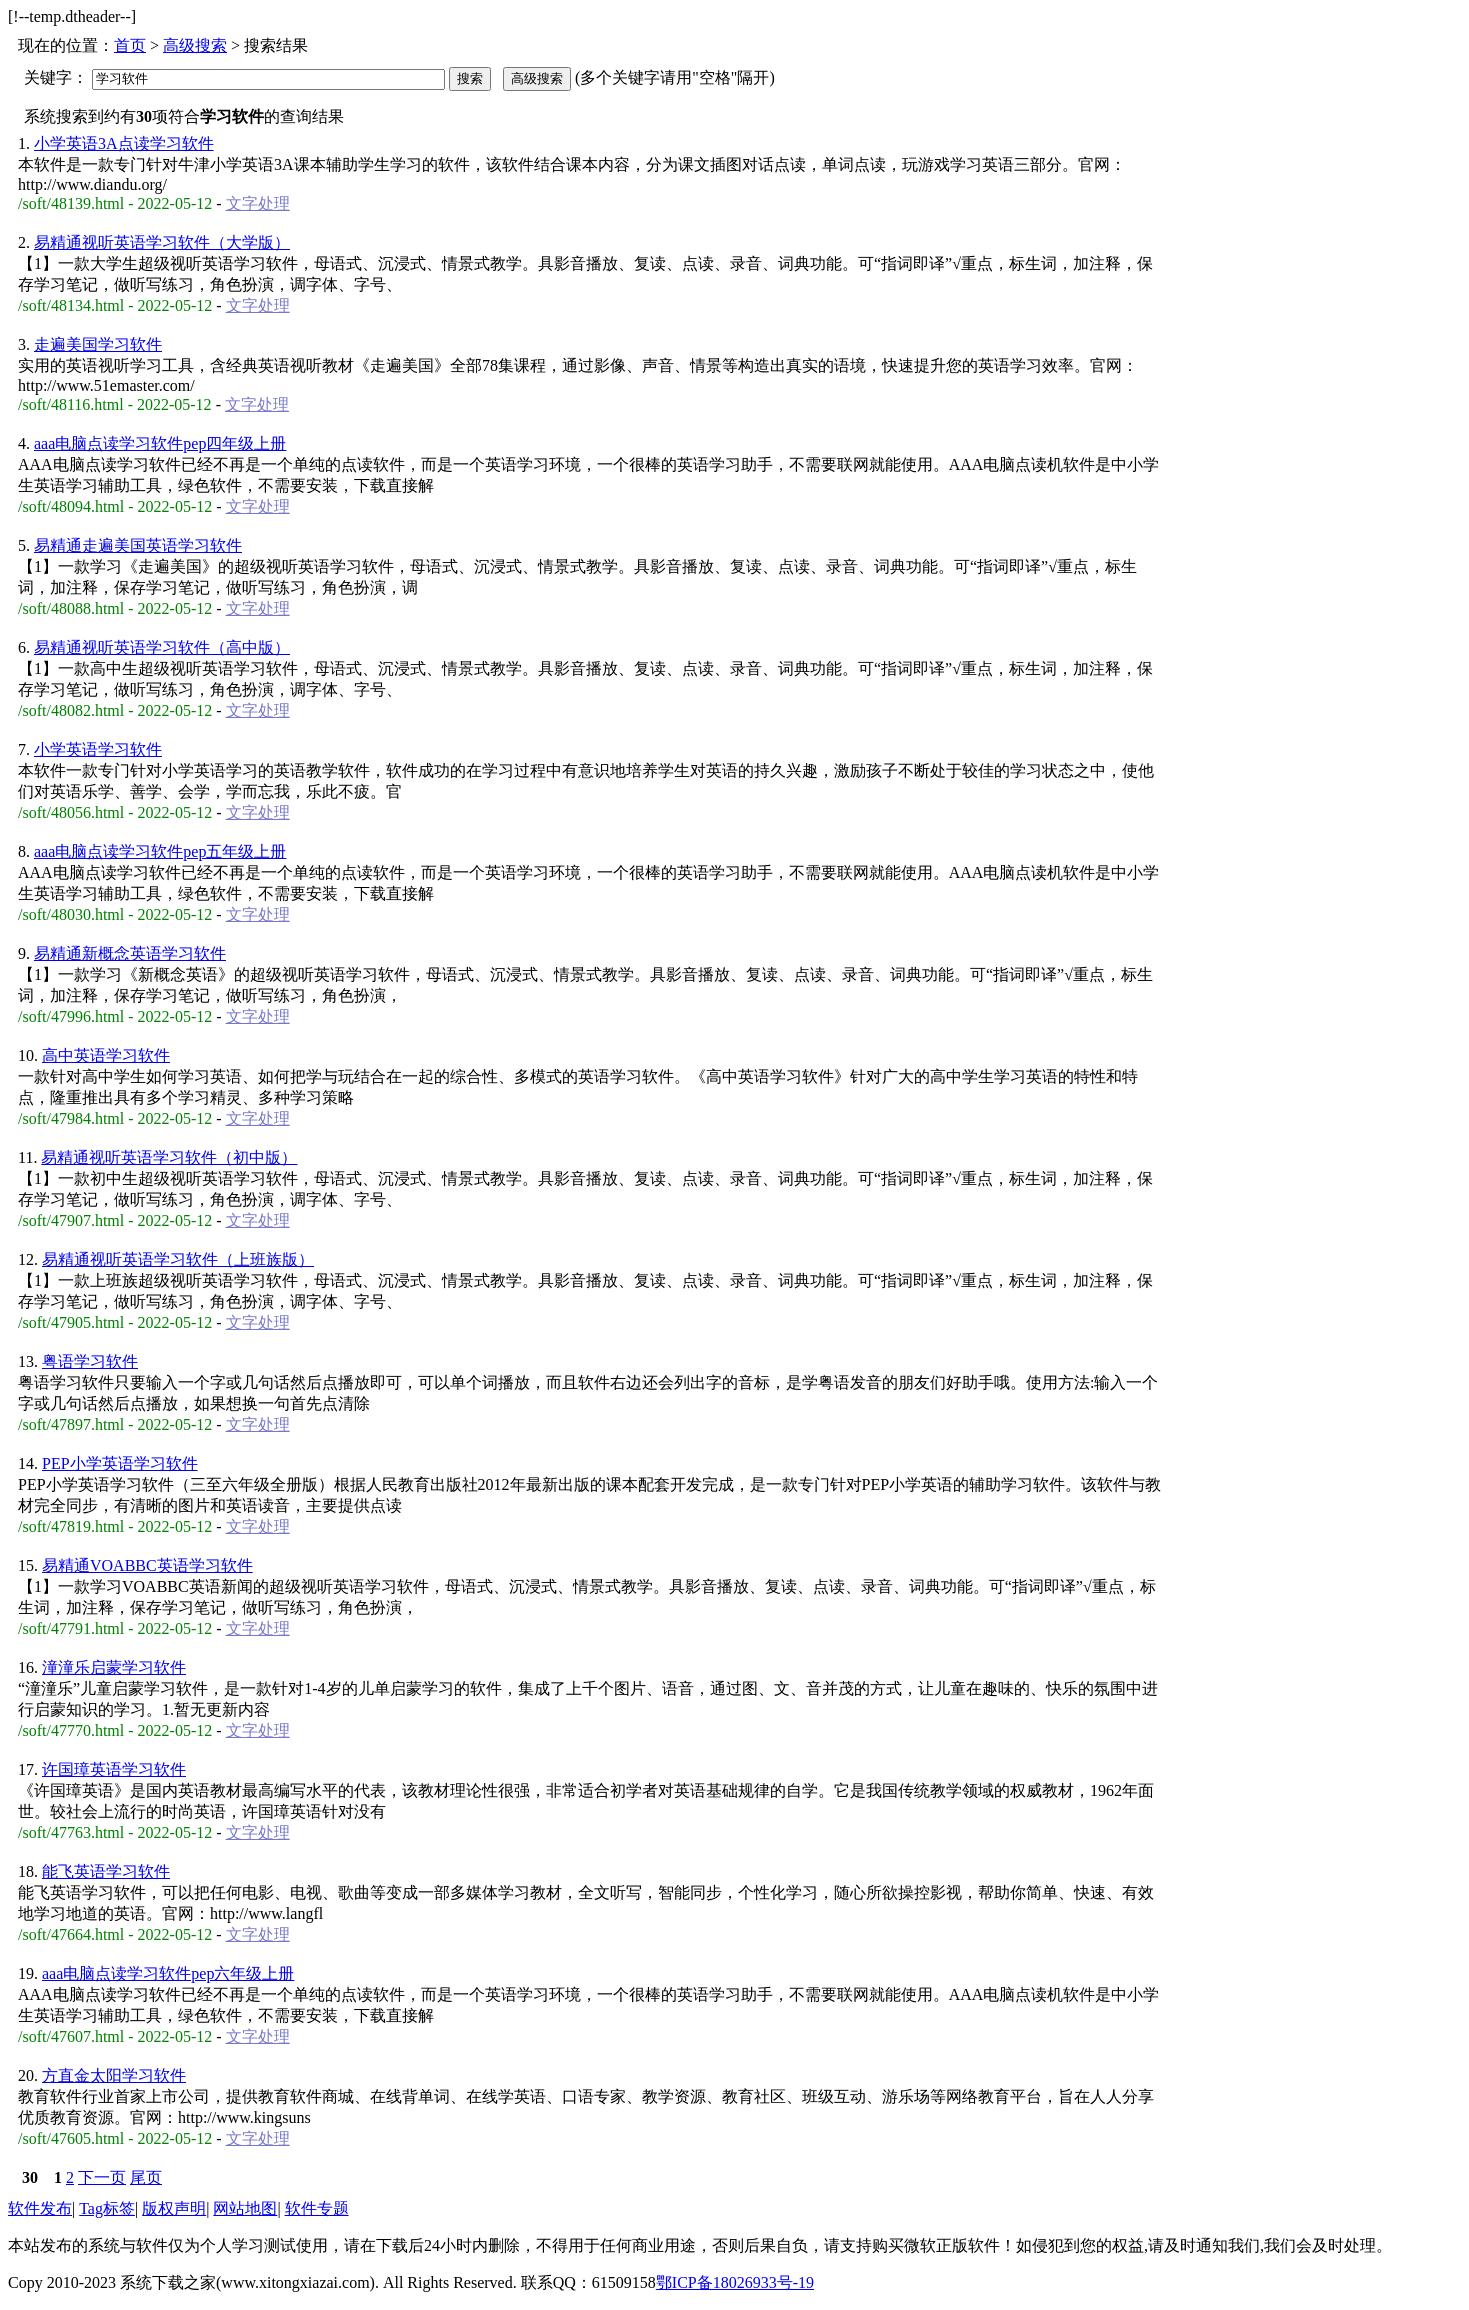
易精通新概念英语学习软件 (130, 953)
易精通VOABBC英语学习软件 (147, 1565)
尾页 (146, 2177)
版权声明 (174, 2208)
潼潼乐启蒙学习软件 (114, 1667)
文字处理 (258, 203)
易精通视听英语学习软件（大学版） (162, 242)
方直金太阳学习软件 (114, 2075)
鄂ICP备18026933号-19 (735, 2282)
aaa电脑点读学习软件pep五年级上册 (160, 851)
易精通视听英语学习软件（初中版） (169, 1157)
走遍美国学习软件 (98, 344)
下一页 (102, 2177)
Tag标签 (107, 2208)
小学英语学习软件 (98, 749)
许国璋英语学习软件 (114, 1769)
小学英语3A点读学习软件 (124, 143)
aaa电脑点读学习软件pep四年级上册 (160, 443)
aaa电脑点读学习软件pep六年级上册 (168, 1973)
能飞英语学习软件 (106, 1871)
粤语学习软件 (90, 1361)
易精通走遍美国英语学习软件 (138, 545)
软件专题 (317, 2208)
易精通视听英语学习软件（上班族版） (178, 1259)
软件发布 (40, 2208)
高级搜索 (195, 45)
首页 (130, 45)
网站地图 (245, 2208)
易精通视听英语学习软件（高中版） (162, 647)
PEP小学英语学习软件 (120, 1463)
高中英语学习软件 (106, 1055)
